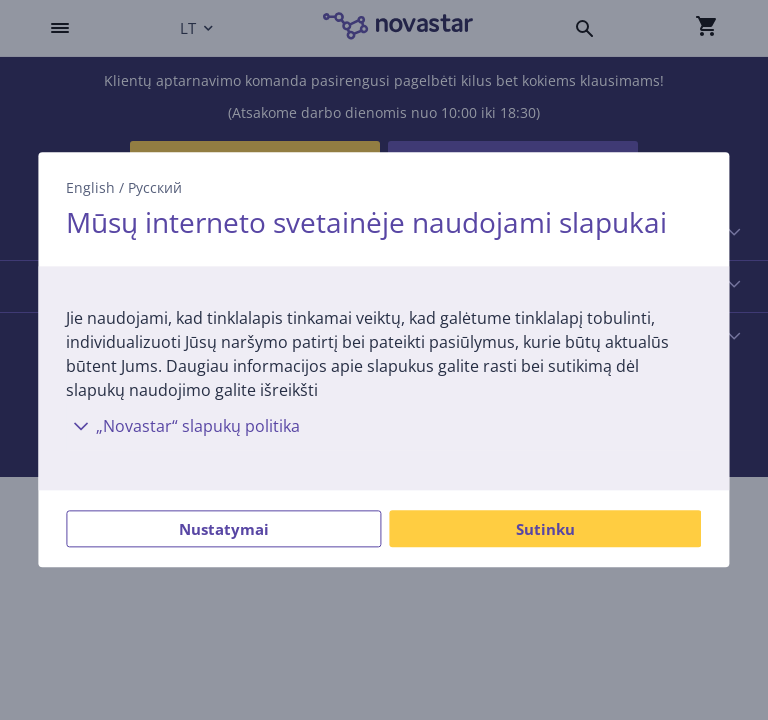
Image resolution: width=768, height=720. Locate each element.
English (90, 187)
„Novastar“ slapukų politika (183, 427)
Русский (155, 187)
